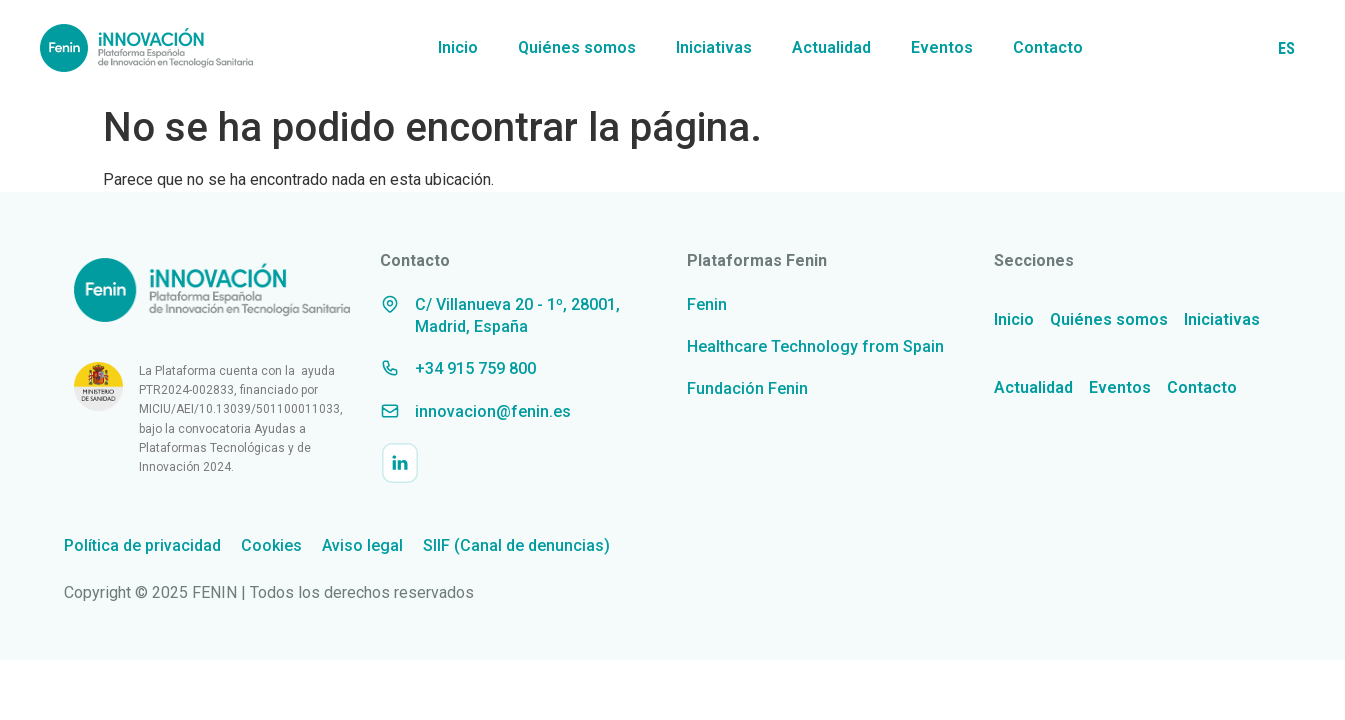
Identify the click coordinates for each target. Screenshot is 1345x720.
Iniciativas (714, 47)
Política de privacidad (142, 545)
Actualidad (831, 47)
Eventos (942, 47)
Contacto (1048, 47)
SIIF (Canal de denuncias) (516, 545)
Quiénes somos (577, 47)
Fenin (707, 304)
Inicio (458, 47)
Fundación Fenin (747, 388)
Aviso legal (362, 545)
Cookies (271, 545)
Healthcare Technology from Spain (815, 346)
